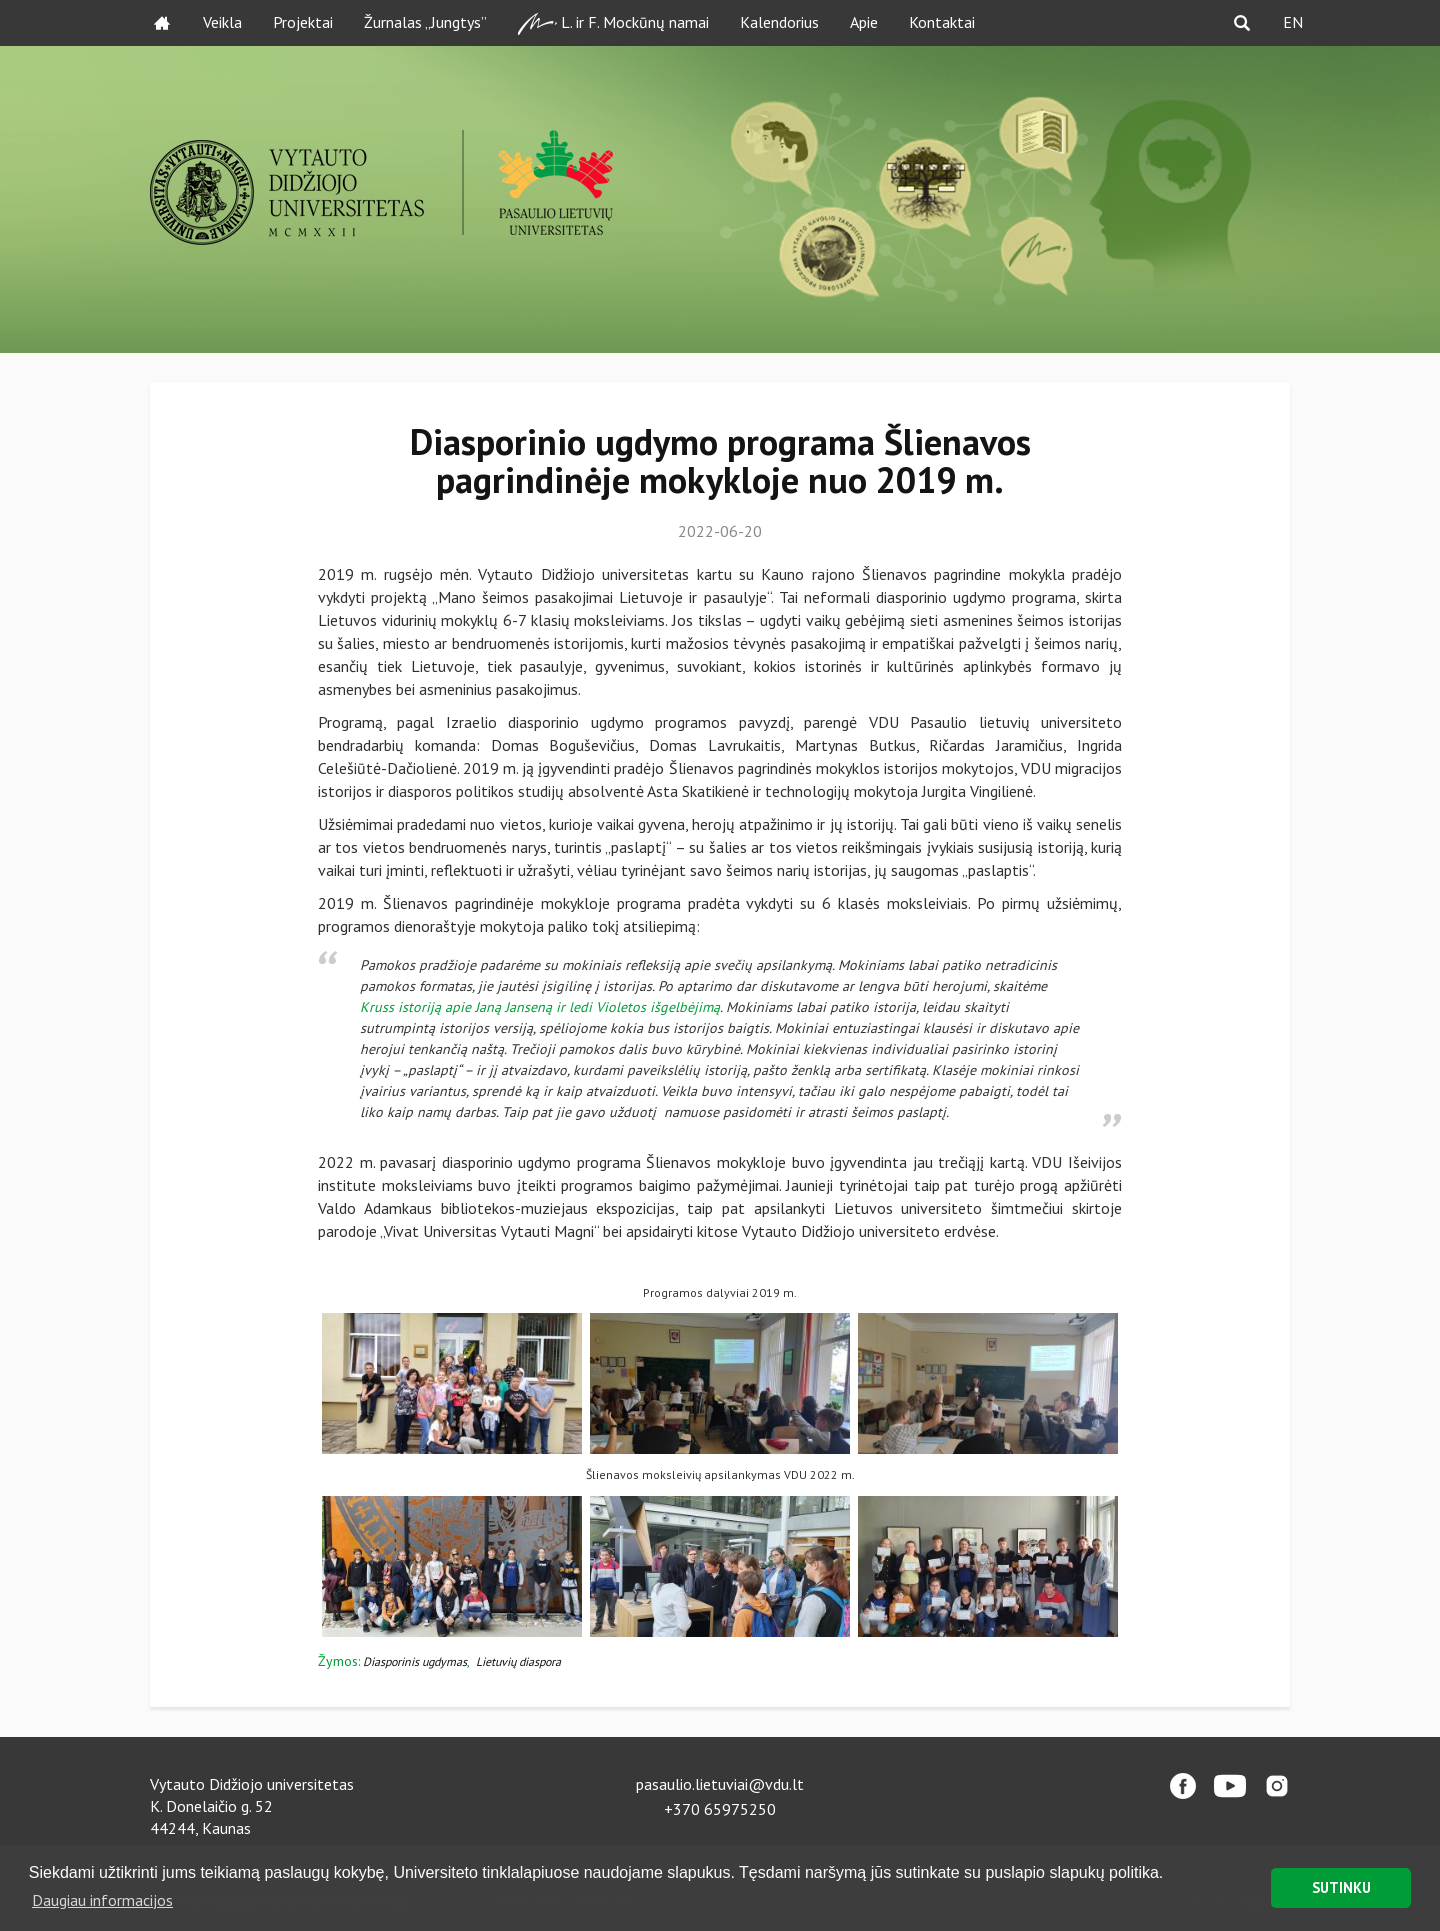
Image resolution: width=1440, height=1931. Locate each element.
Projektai (303, 22)
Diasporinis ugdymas (415, 1661)
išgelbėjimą (685, 1007)
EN (1293, 22)
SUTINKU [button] (1341, 1887)
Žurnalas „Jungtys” (425, 22)
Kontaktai (942, 22)
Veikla (222, 22)
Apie (864, 22)
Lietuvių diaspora (518, 1661)
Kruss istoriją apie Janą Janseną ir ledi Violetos (505, 1007)
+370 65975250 (720, 1809)
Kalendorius (779, 22)
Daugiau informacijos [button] (102, 1900)
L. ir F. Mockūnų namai (613, 23)
